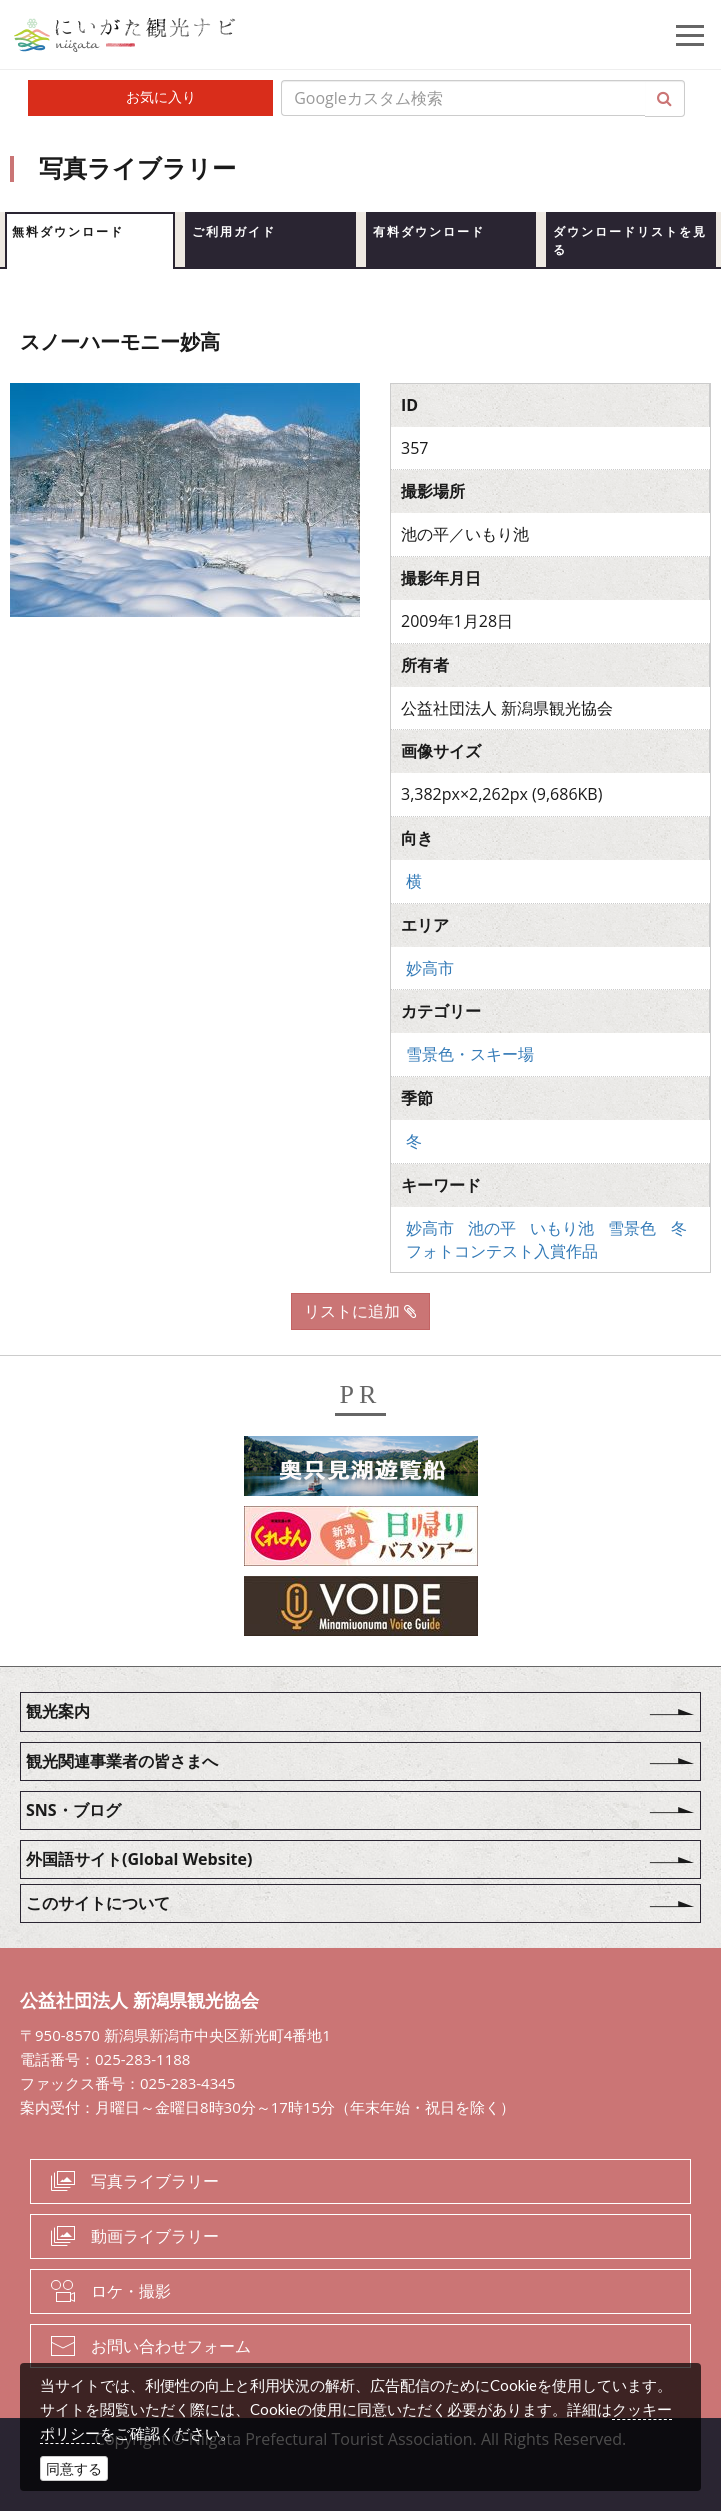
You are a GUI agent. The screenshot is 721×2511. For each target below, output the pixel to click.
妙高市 (430, 968)
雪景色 (632, 1228)
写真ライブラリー (155, 2181)
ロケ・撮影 (131, 2291)
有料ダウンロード (429, 232)
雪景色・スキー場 (470, 1054)
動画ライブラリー (155, 2236)
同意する (74, 2468)
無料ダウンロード (68, 232)
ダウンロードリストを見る (630, 240)
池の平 (492, 1228)
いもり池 (562, 1228)
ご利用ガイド (234, 232)
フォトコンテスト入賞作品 (502, 1251)
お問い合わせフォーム (171, 2346)
